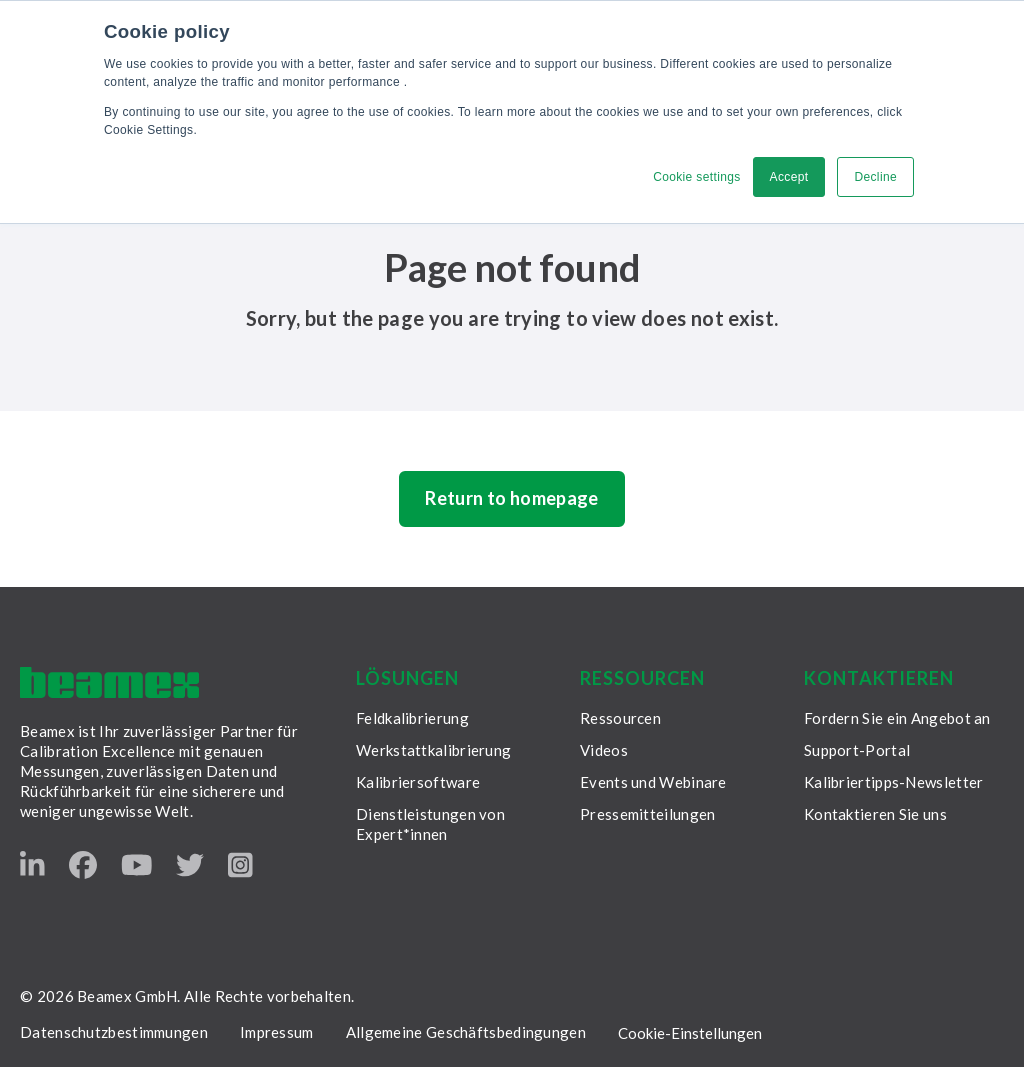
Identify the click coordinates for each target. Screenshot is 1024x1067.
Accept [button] (789, 177)
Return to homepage (511, 498)
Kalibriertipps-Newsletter (894, 782)
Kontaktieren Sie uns (875, 814)
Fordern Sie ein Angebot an (897, 718)
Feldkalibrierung (412, 718)
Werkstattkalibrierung (433, 750)
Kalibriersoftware (418, 782)
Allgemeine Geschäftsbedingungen (466, 1032)
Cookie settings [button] (696, 177)
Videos (604, 750)
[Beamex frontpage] (109, 682)
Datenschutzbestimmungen (114, 1032)
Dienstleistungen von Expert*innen (430, 824)
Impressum (277, 1032)
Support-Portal (857, 750)
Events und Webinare (653, 782)
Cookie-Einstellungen (690, 1033)
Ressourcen (620, 718)
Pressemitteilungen (647, 814)
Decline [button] (875, 177)
